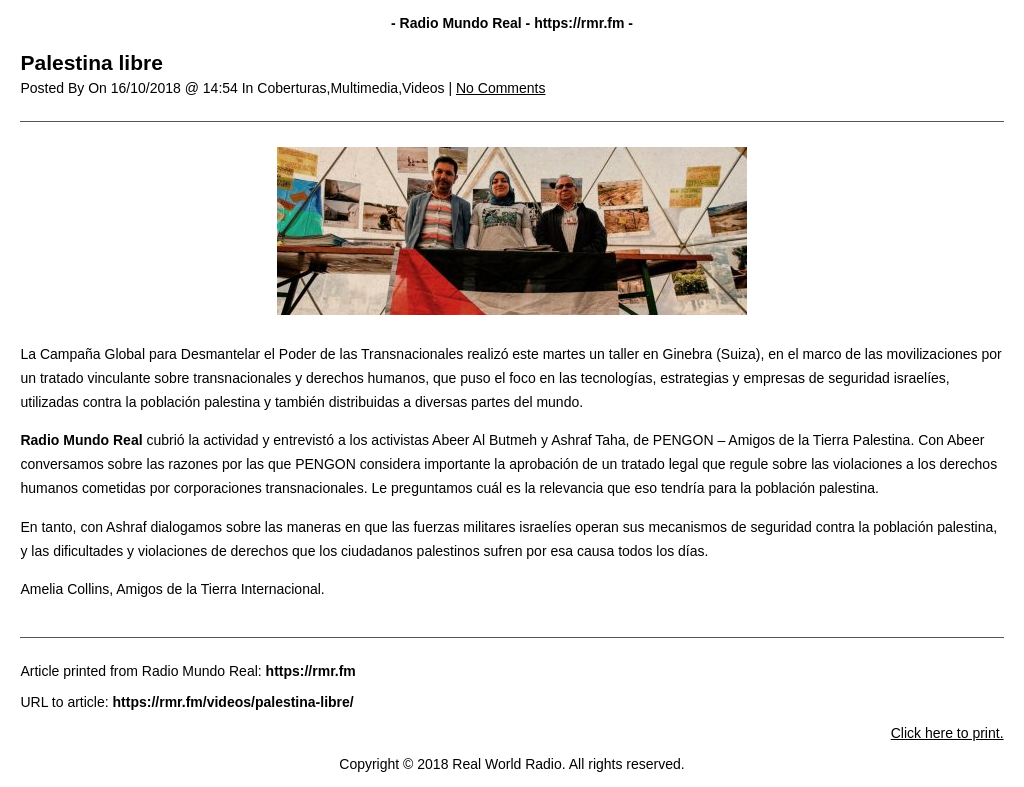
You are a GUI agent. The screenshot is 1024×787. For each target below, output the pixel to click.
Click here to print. (947, 733)
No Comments (500, 88)
